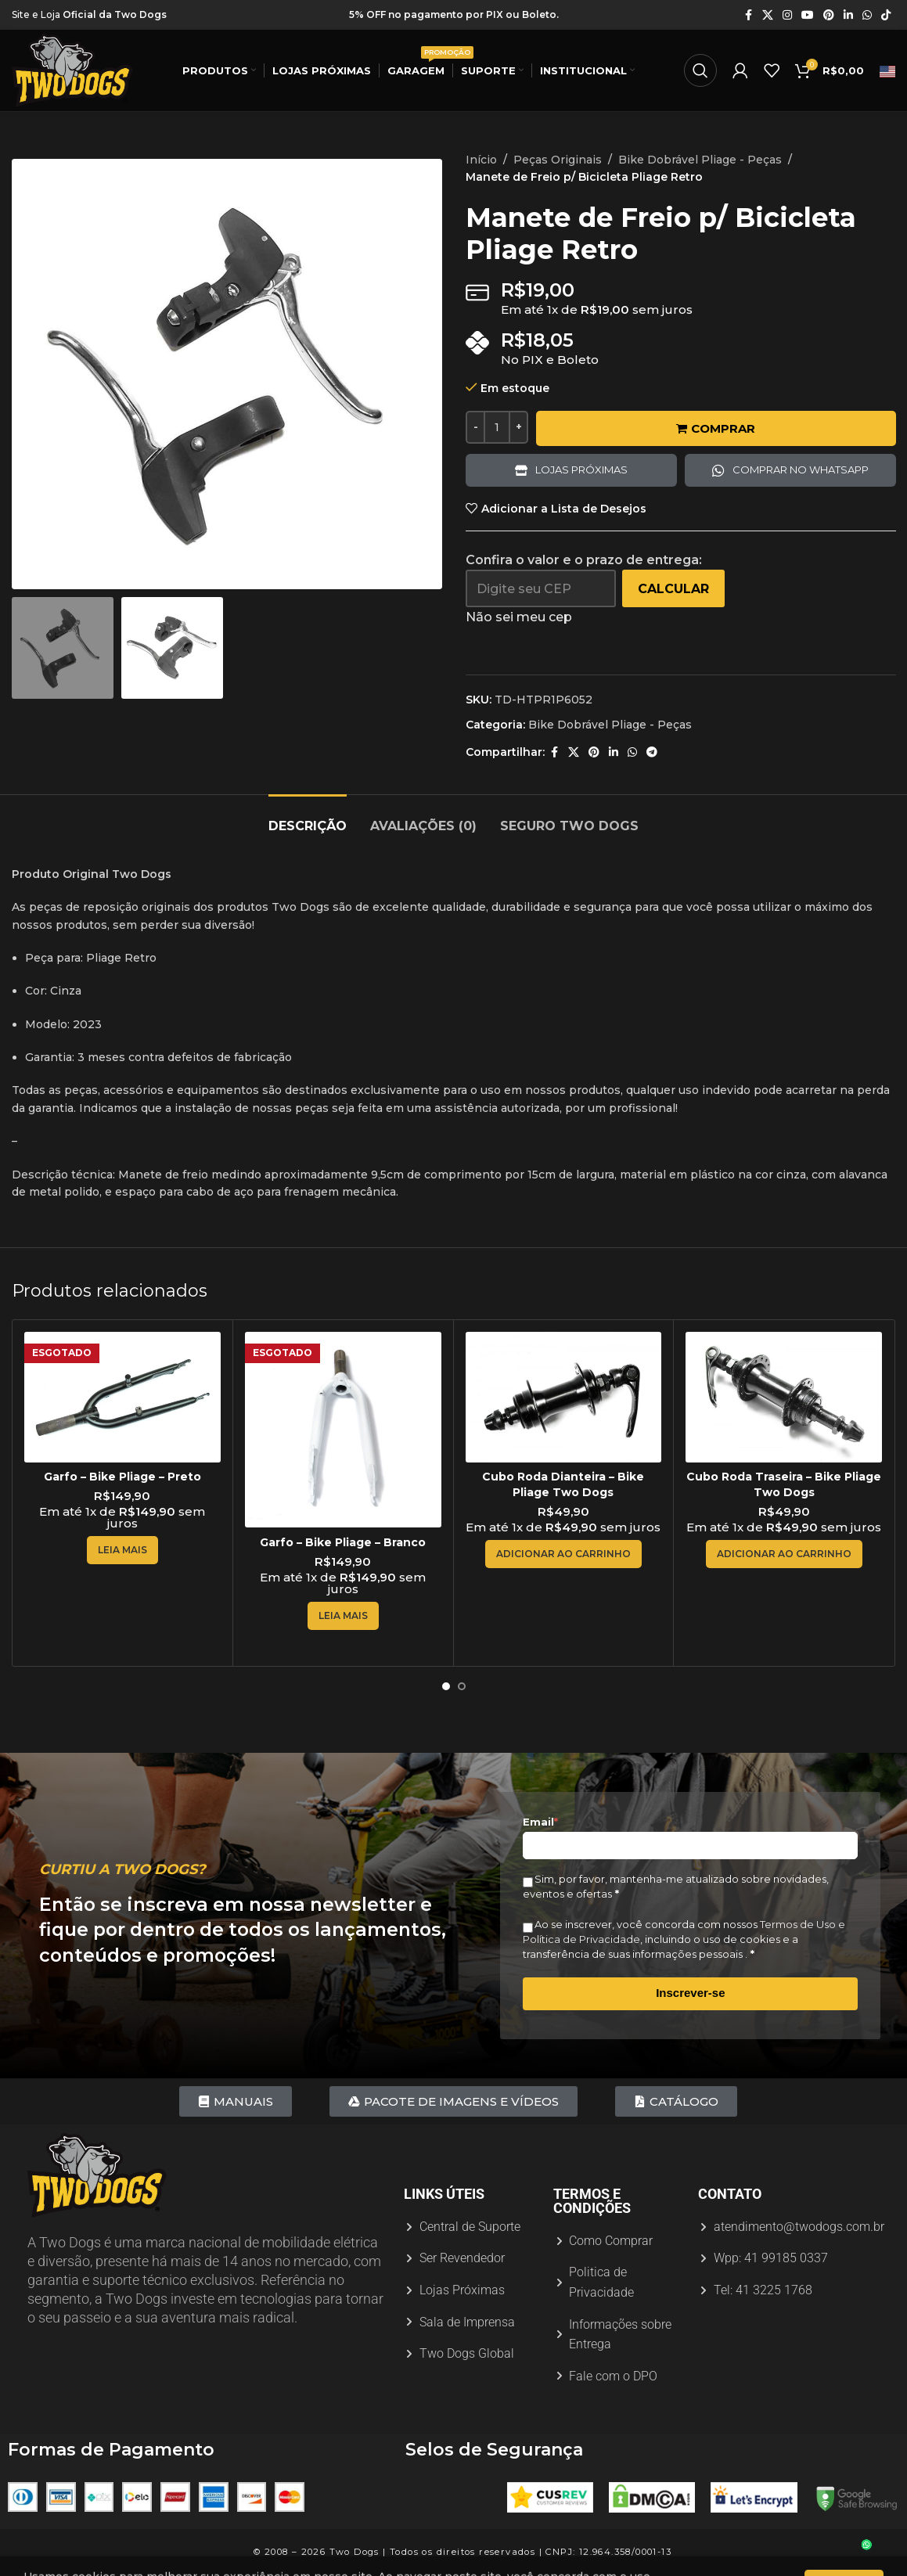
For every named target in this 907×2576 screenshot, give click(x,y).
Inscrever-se (690, 1992)
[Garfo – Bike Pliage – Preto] (122, 1397)
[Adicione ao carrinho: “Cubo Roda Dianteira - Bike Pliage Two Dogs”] (563, 1554)
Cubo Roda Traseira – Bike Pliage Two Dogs (783, 1484)
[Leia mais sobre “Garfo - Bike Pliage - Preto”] (122, 1550)
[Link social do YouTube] (808, 15)
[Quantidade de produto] (497, 427)
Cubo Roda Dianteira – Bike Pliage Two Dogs (563, 1484)
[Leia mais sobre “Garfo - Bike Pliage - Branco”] (343, 1616)
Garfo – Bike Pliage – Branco (343, 1542)
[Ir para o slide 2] (462, 1686)
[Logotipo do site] (72, 70)
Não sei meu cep (519, 617)
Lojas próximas (580, 470)
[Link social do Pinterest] (829, 15)
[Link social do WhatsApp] (867, 15)
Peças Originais (557, 160)
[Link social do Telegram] (652, 752)
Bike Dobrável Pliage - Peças (700, 160)
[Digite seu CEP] (541, 588)
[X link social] (768, 15)
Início (481, 160)
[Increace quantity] (518, 427)
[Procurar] (700, 70)
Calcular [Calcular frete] (673, 588)
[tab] (307, 818)
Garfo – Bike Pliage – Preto (122, 1477)
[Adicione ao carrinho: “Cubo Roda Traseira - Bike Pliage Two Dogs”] (784, 1554)
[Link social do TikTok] (885, 15)
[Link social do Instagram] (787, 15)
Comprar (715, 428)
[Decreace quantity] (475, 427)
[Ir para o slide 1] (446, 1686)
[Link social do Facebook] (748, 15)
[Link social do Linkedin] (848, 15)
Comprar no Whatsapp (800, 470)
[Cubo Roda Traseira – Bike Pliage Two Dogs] (784, 1397)
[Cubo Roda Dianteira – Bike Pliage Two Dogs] (564, 1397)
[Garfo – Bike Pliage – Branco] (343, 1429)
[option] (219, 573)
